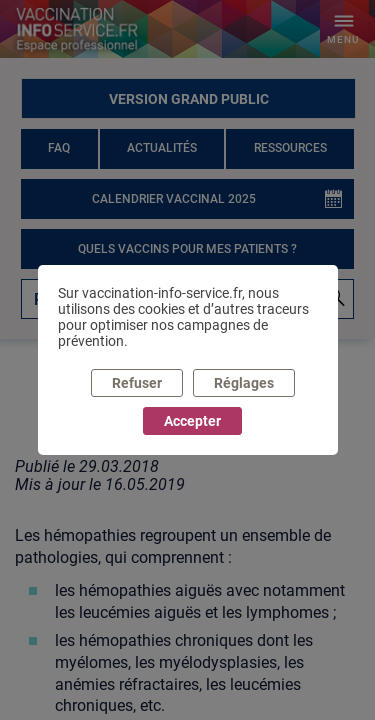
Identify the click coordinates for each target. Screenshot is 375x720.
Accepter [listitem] (192, 421)
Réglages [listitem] (244, 383)
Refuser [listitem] (137, 383)
